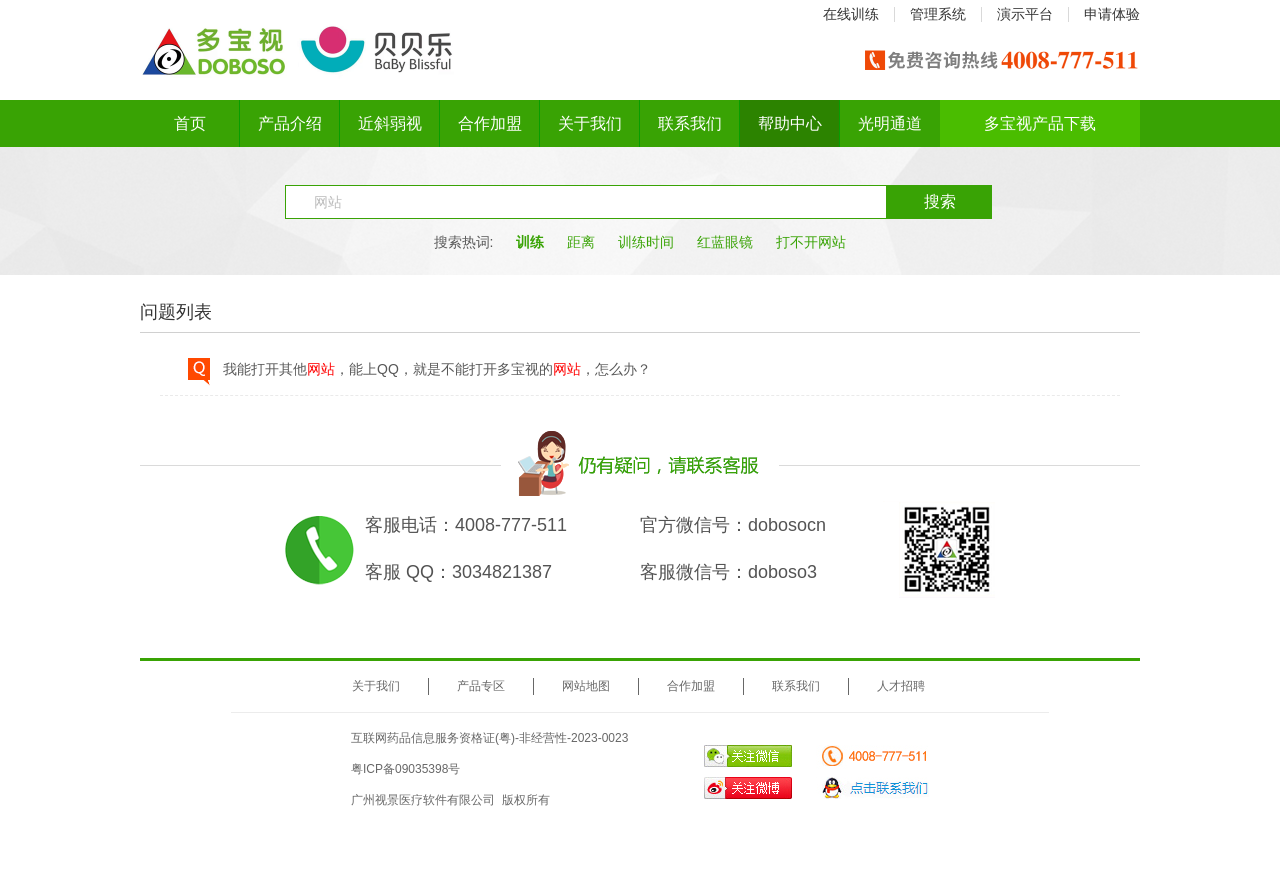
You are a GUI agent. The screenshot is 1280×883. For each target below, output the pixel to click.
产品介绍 (290, 123)
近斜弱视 (390, 123)
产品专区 (481, 686)
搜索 (940, 201)
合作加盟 (490, 123)
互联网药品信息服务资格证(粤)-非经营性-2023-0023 (489, 738)
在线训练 (851, 14)
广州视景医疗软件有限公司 (423, 800)
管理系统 (938, 14)
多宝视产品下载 (1040, 123)
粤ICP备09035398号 (405, 769)
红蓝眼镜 (725, 242)
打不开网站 (811, 242)
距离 (581, 242)
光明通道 (890, 123)
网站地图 (586, 686)
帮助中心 (790, 123)
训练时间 (646, 242)
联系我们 (690, 123)
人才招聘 (901, 686)
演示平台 (1025, 14)
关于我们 (590, 123)
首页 (190, 123)
